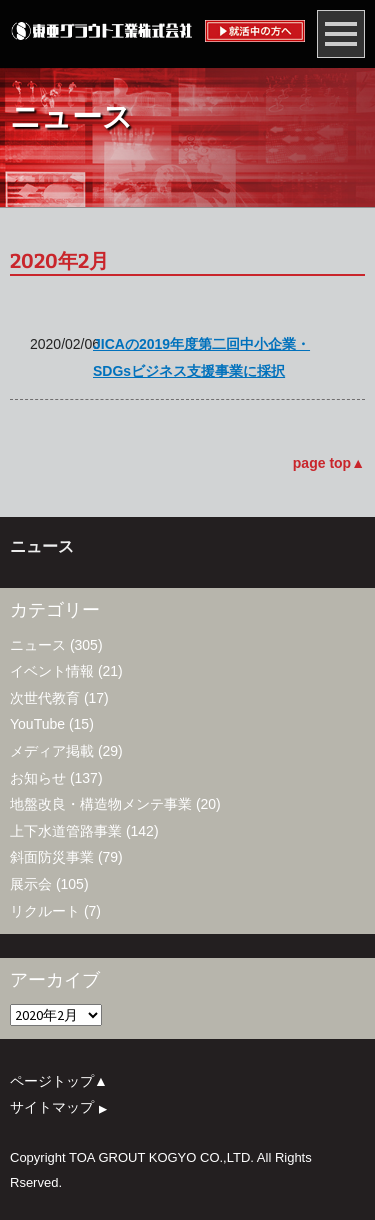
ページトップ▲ (59, 1081)
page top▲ (329, 463)
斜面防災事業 (52, 857)
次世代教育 (45, 698)
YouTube (37, 724)
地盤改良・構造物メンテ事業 (101, 804)
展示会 (31, 884)
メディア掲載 (52, 751)
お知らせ (38, 778)
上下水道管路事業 (66, 831)
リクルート (45, 911)
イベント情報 (52, 671)
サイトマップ (63, 1107)
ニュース (38, 645)
